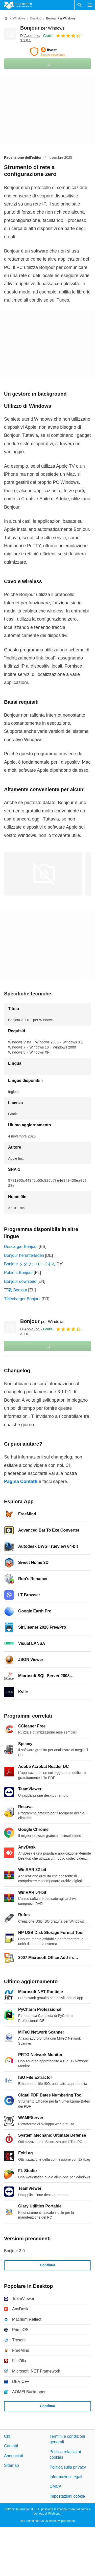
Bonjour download (20, 1281)
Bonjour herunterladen (24, 1255)
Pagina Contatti (20, 1481)
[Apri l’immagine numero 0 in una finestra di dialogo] (43, 874)
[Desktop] (35, 18)
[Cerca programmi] (80, 5)
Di (30, 36)
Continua (47, 2265)
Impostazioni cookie (67, 2496)
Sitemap (11, 2466)
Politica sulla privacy (68, 2467)
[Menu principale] (90, 5)
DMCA (55, 2486)
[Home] (6, 18)
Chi (7, 2436)
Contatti (11, 2446)
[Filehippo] (18, 5)
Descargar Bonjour (21, 1246)
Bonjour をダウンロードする (30, 1264)
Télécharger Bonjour (22, 1299)
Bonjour (42, 28)
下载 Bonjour (15, 1290)
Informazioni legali (66, 2477)
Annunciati (13, 2456)
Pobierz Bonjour (18, 1272)
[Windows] (19, 18)
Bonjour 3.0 (14, 2251)
